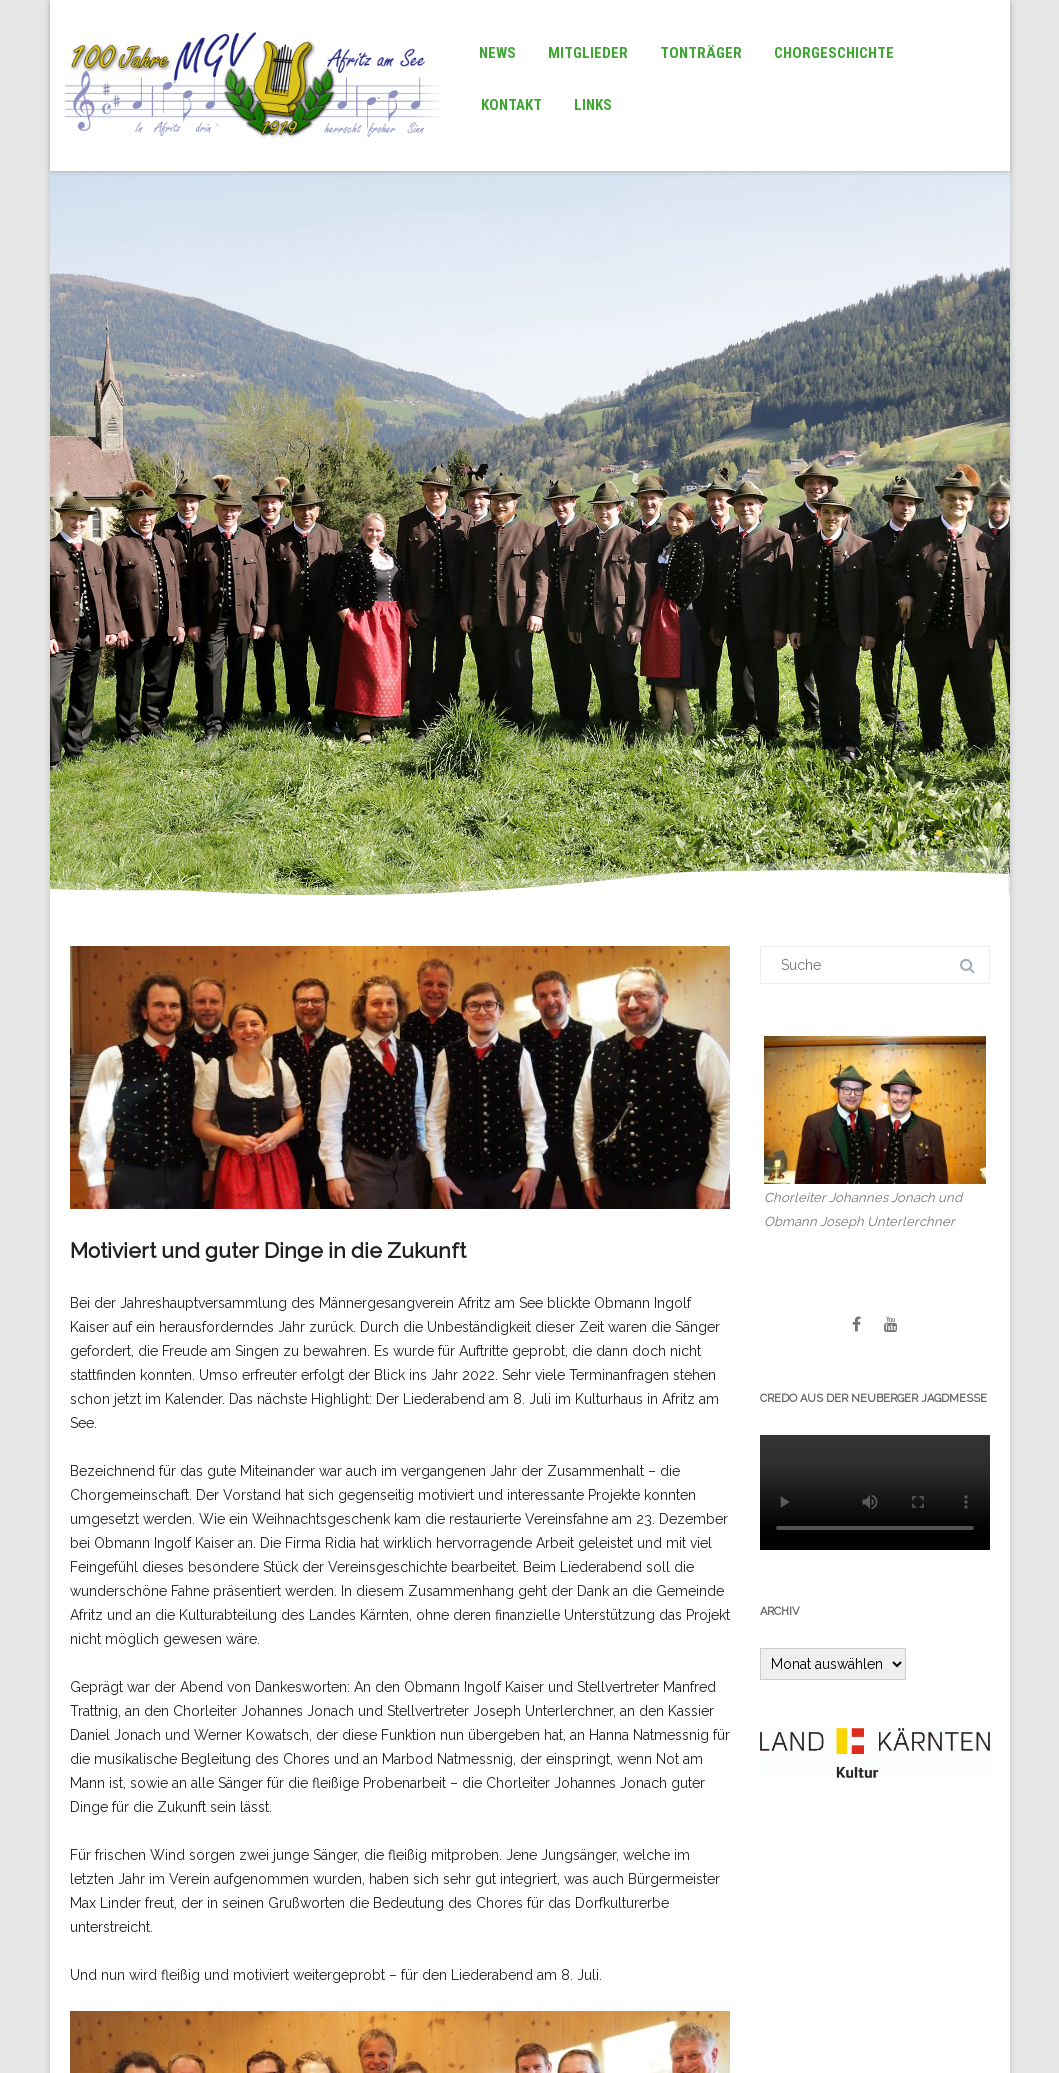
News (497, 53)
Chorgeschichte (834, 53)
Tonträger (701, 53)
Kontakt (511, 105)
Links (593, 105)
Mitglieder (588, 53)
